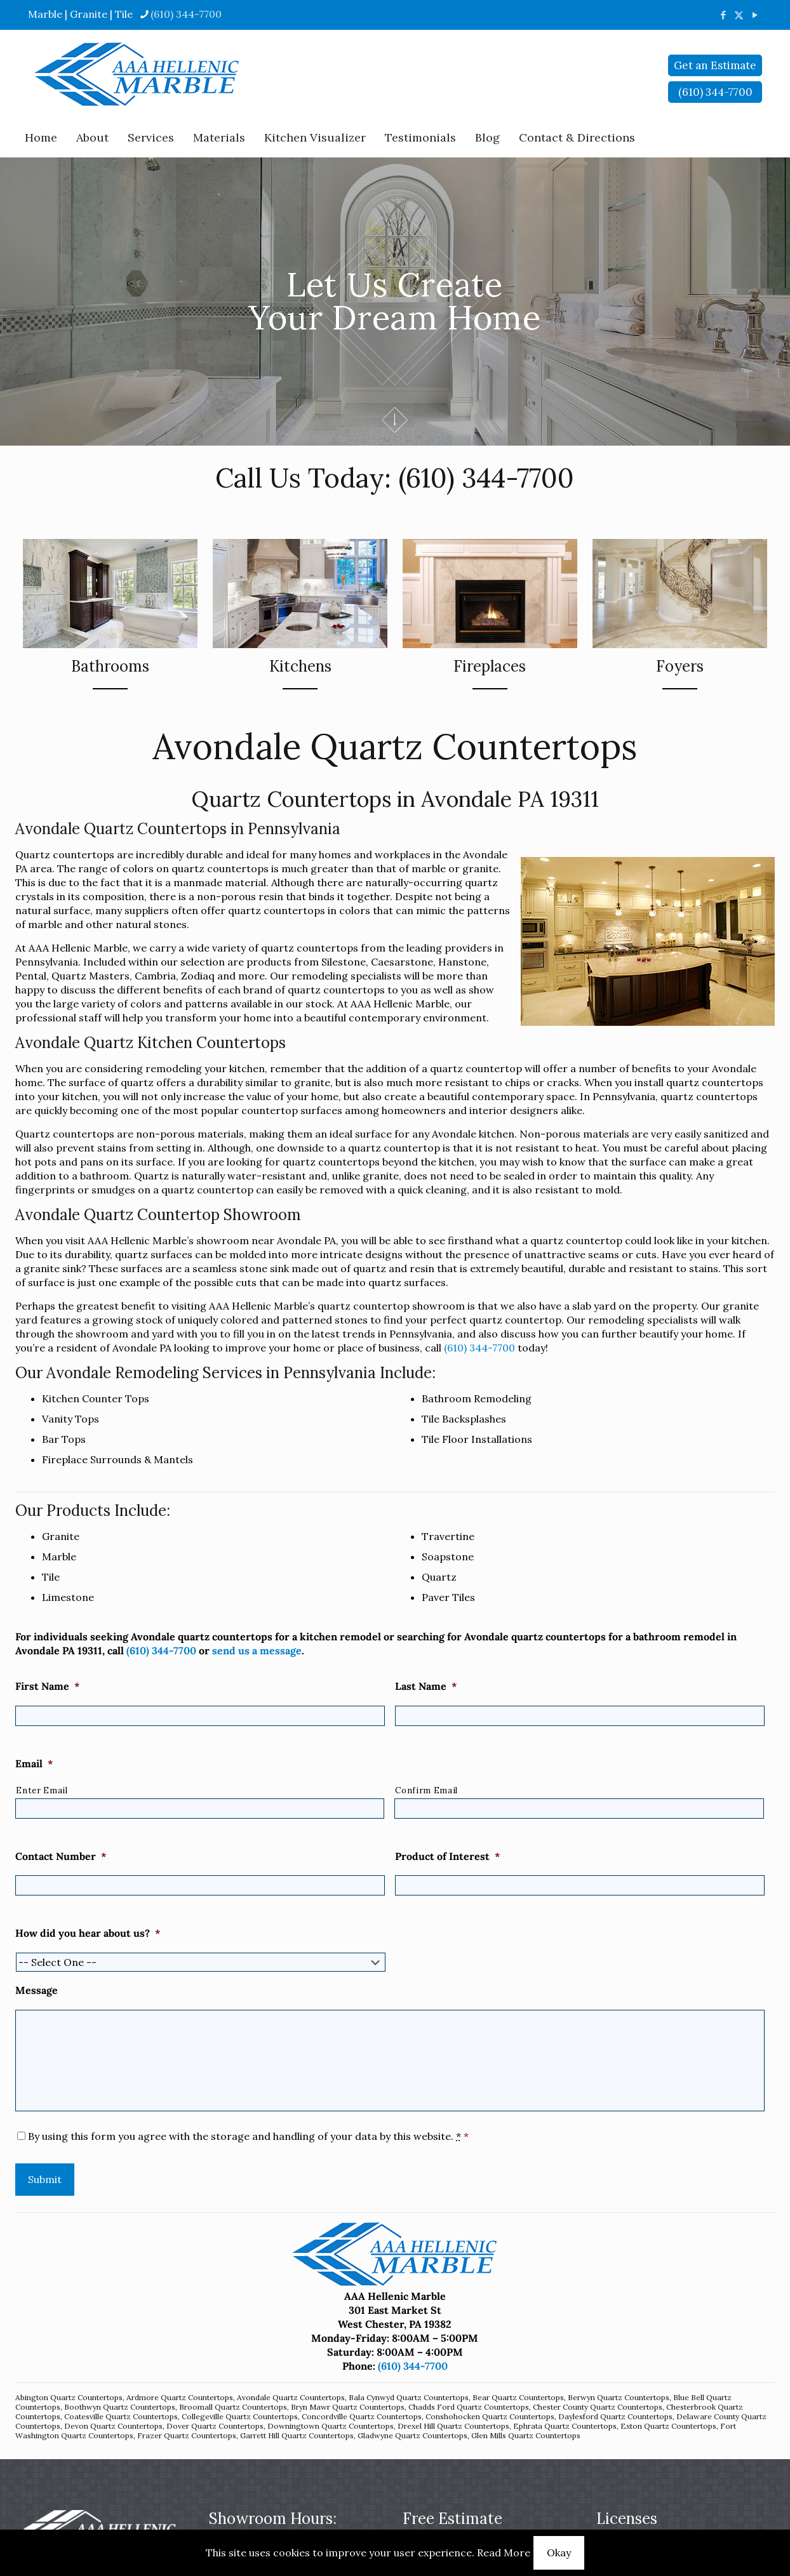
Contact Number (61, 1856)
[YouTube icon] (755, 15)
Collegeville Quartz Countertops (240, 2416)
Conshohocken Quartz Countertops (489, 2416)
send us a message (257, 1650)
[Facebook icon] (723, 15)
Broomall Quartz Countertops (233, 2407)
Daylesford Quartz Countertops (615, 2416)
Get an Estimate (715, 65)
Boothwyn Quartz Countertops (119, 2407)
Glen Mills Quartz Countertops (525, 2435)
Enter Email (41, 1790)
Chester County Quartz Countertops (597, 2407)
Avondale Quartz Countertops (291, 2397)
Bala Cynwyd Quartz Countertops (409, 2397)
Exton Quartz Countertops (668, 2426)
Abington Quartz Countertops (69, 2397)
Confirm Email (426, 1790)
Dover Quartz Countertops (215, 2426)
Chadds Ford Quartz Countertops (468, 2407)
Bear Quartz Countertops (518, 2397)
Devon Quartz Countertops (113, 2426)
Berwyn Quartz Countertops (618, 2397)
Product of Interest (447, 1856)
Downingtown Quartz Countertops (330, 2426)
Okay (559, 2552)
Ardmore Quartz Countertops (179, 2397)
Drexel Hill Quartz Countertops (453, 2426)
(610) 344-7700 (486, 478)
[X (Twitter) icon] (739, 15)
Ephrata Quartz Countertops (565, 2426)
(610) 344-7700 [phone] (186, 14)
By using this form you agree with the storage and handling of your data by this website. (248, 2136)
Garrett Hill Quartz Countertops (297, 2435)
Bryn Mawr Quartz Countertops (348, 2407)
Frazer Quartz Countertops (186, 2435)
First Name (47, 1686)
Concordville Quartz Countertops (362, 2416)
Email (34, 1763)
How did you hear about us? (88, 1933)
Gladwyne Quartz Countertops (412, 2435)
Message (36, 1990)
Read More (503, 2552)
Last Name (426, 1686)
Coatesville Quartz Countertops (121, 2416)
